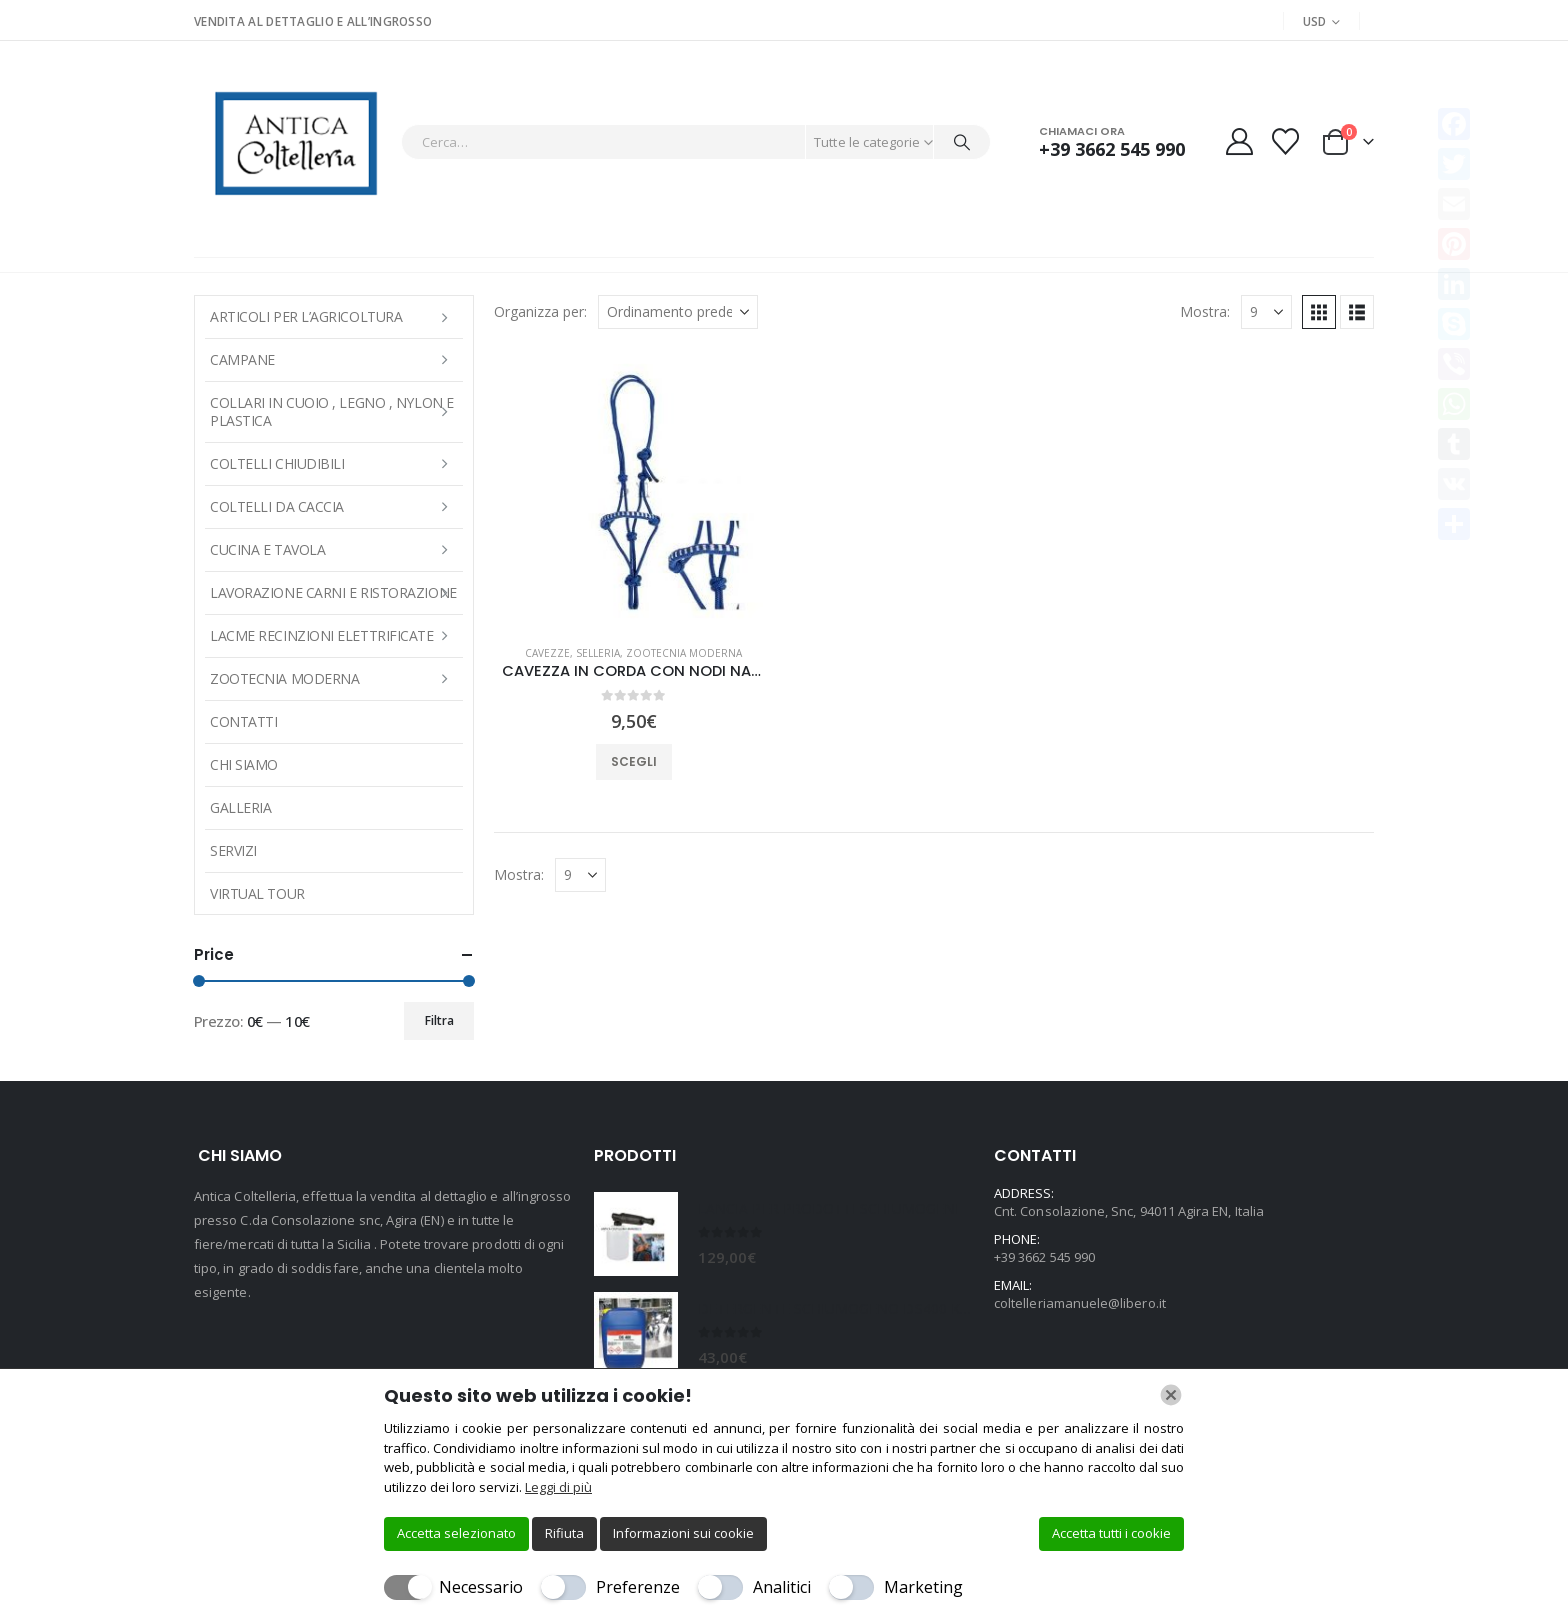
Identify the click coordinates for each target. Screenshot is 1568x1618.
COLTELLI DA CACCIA (277, 506)
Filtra (439, 1020)
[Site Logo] (292, 141)
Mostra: (1205, 311)
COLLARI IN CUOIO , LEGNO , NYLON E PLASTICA (332, 411)
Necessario (481, 1587)
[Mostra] (1266, 312)
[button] (1319, 312)
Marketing (923, 1587)
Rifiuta (564, 1533)
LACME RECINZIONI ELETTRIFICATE (322, 635)
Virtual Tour (257, 893)
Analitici (782, 1587)
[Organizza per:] (678, 312)
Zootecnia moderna (684, 653)
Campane (242, 359)
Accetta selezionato (456, 1533)
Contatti (243, 721)
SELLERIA (598, 653)
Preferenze (638, 1587)
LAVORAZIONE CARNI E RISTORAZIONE (333, 592)
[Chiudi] (1171, 1395)
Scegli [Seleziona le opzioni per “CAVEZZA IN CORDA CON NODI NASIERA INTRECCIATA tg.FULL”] (634, 761)
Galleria (240, 807)
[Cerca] (962, 142)
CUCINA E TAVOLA (267, 549)
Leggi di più (558, 1487)
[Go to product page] (634, 489)
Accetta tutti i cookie (1111, 1533)
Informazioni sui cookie (683, 1533)
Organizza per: (540, 311)
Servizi (233, 850)
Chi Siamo (244, 764)
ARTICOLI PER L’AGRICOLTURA (306, 316)
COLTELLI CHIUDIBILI (277, 463)
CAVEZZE (547, 653)
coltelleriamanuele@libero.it (1080, 1303)
